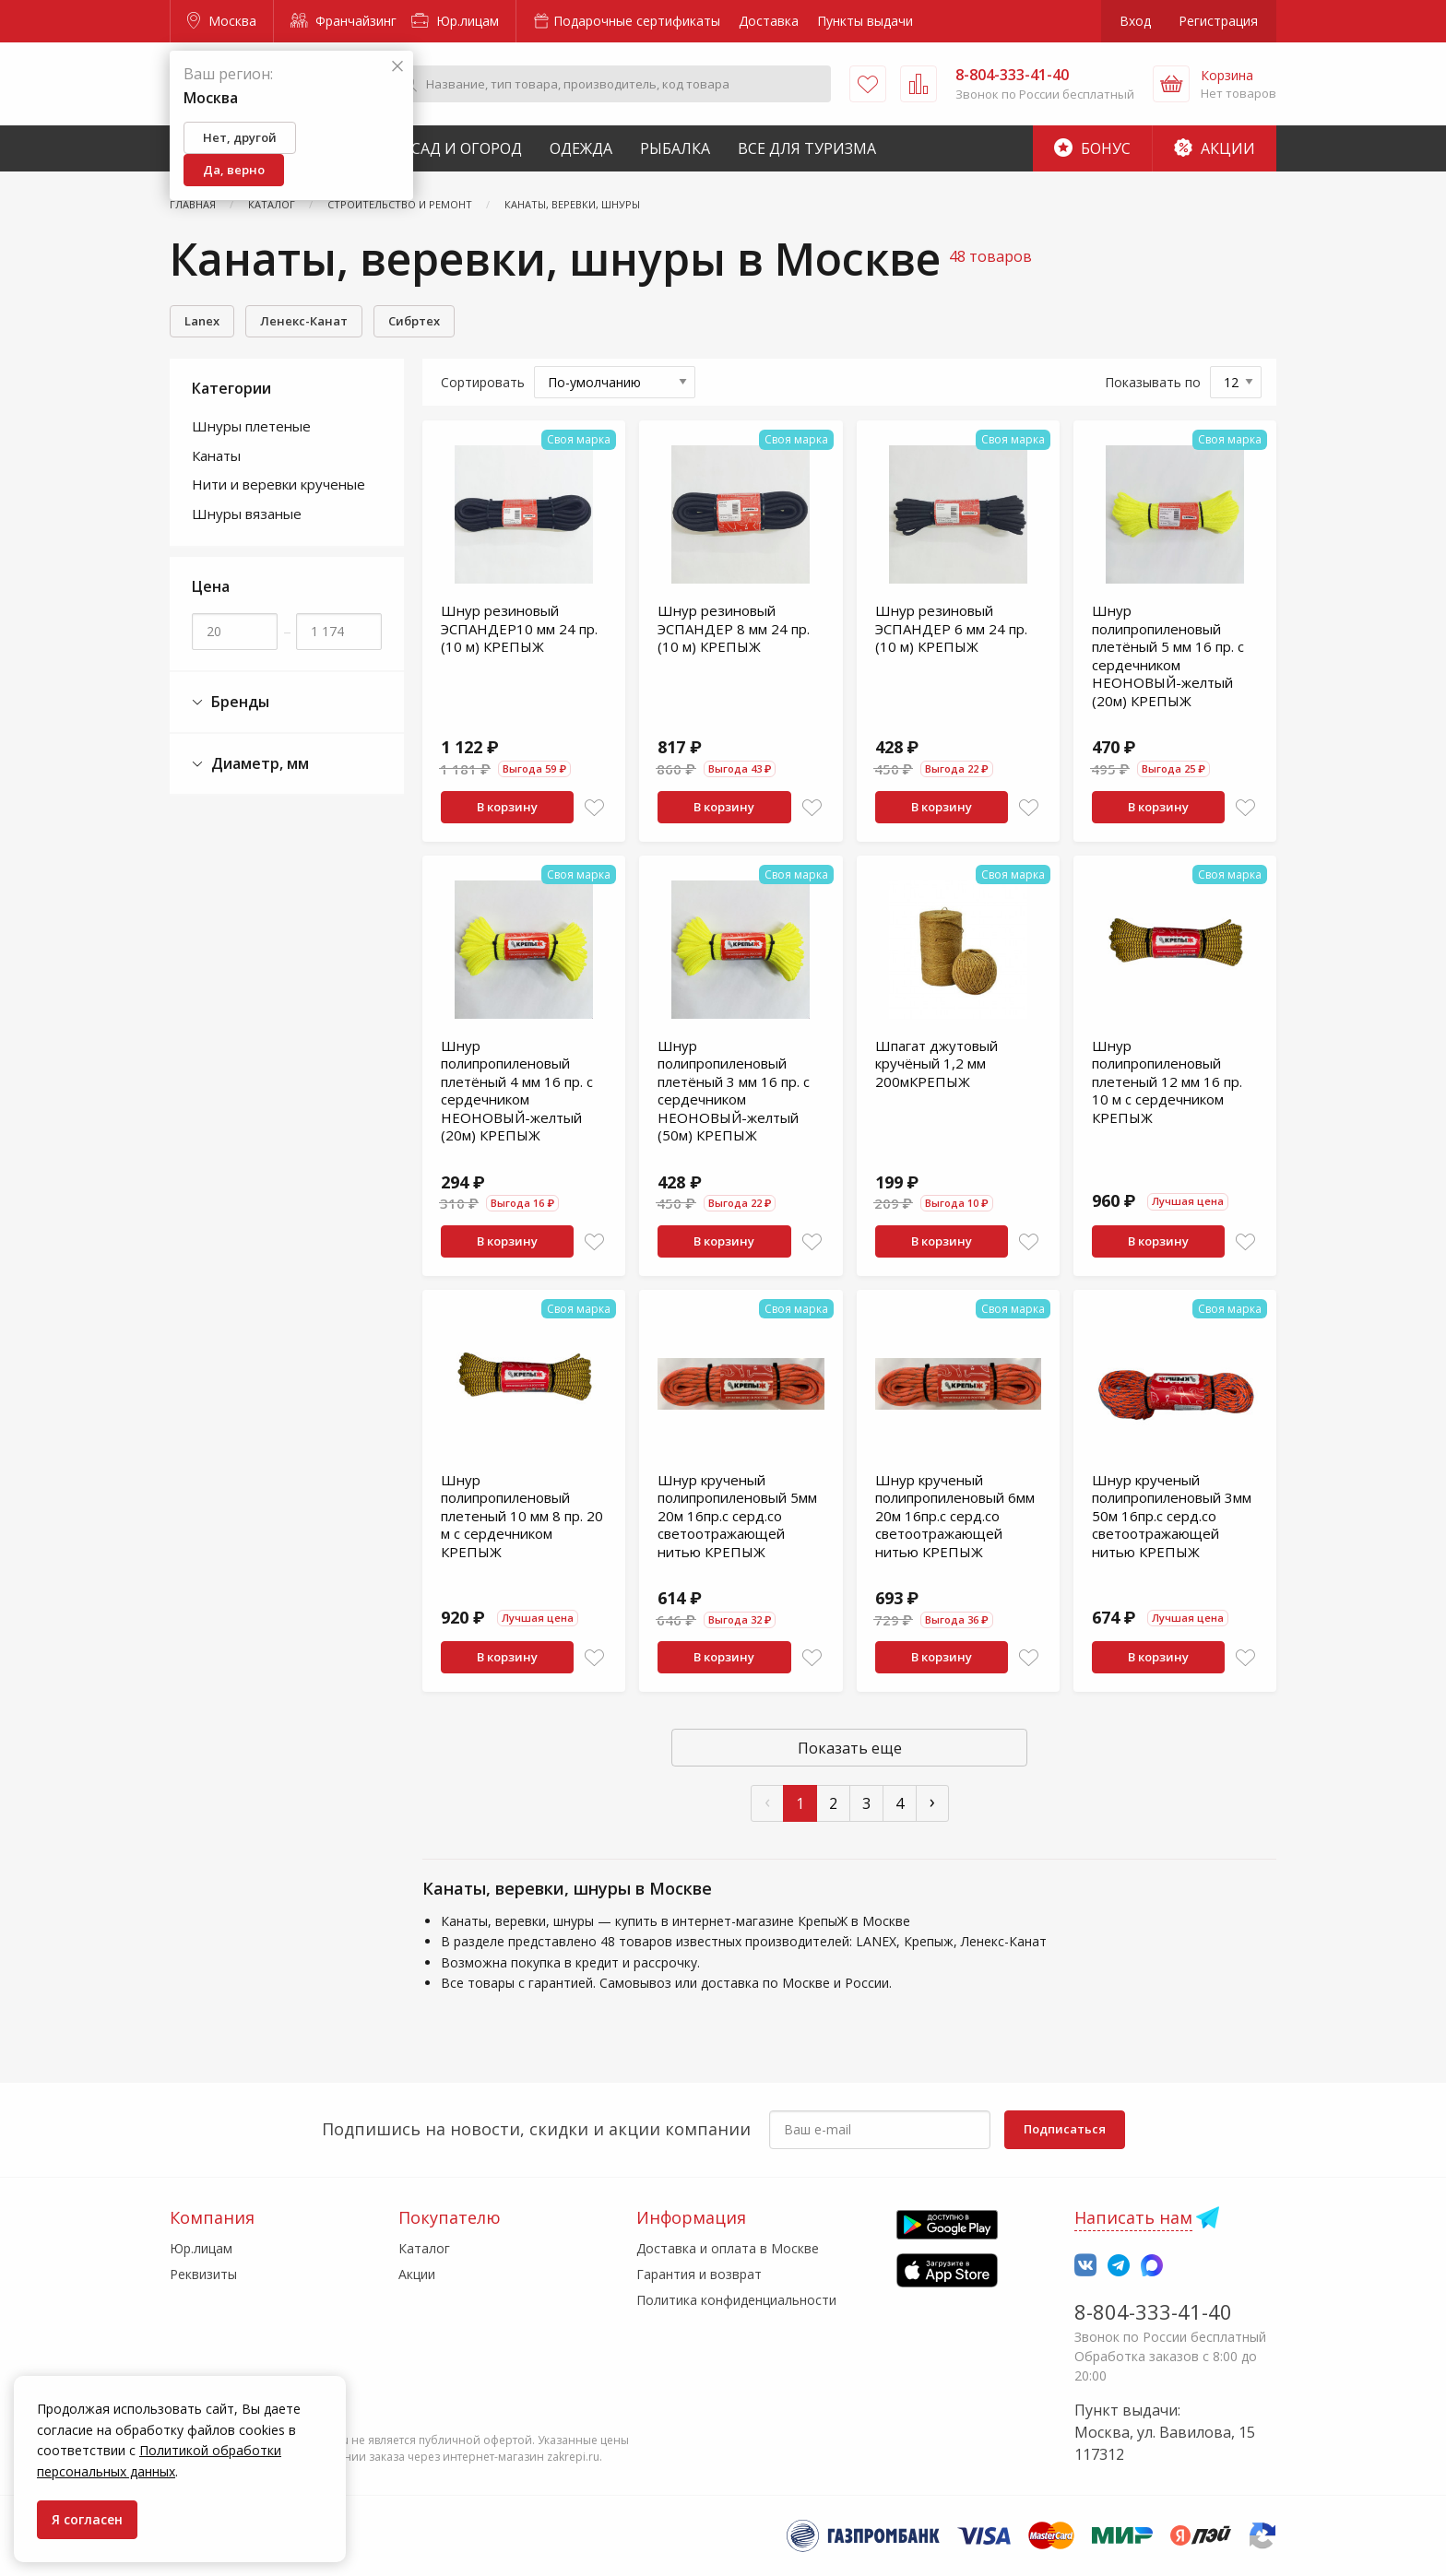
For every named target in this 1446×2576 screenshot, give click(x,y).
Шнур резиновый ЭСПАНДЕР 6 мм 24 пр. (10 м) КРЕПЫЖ (951, 628)
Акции (1214, 148)
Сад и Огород (466, 148)
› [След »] (932, 1801)
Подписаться (1065, 2129)
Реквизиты (203, 2274)
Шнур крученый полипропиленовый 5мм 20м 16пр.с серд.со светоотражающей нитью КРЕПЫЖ (737, 1516)
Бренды (230, 702)
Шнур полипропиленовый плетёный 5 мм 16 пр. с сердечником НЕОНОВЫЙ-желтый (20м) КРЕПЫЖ (1168, 655)
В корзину (507, 806)
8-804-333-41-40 (1153, 2311)
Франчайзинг (343, 21)
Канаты (216, 455)
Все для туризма (807, 148)
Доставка (769, 21)
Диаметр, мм (250, 764)
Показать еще (850, 1748)
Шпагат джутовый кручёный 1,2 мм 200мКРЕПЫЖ (936, 1063)
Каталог (424, 2248)
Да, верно (234, 169)
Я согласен (87, 2519)
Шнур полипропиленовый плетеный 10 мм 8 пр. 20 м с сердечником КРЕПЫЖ (522, 1516)
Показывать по (1153, 382)
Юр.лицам (455, 21)
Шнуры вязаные (247, 513)
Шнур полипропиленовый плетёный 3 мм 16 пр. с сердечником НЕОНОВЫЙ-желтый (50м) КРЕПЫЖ (734, 1090)
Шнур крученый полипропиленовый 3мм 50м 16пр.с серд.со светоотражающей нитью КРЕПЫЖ (1171, 1516)
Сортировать (483, 382)
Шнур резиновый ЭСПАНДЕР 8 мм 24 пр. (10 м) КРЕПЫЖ (734, 628)
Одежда (581, 148)
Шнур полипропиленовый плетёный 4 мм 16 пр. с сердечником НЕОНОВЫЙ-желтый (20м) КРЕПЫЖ (517, 1090)
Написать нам (1133, 2217)
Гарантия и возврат (699, 2274)
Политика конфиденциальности (736, 2300)
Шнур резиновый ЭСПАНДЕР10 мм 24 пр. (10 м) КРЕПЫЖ (519, 628)
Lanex (201, 321)
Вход (1135, 21)
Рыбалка (675, 148)
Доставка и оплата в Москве (727, 2248)
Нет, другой (240, 137)
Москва (221, 21)
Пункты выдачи (865, 21)
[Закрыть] (397, 67)
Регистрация (1218, 21)
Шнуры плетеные (251, 426)
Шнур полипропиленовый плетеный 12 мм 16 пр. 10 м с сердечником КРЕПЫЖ (1167, 1081)
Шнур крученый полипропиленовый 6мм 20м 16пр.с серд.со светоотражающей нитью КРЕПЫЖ (955, 1516)
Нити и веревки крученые (278, 484)
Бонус (1092, 148)
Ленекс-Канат (304, 321)
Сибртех (414, 321)
